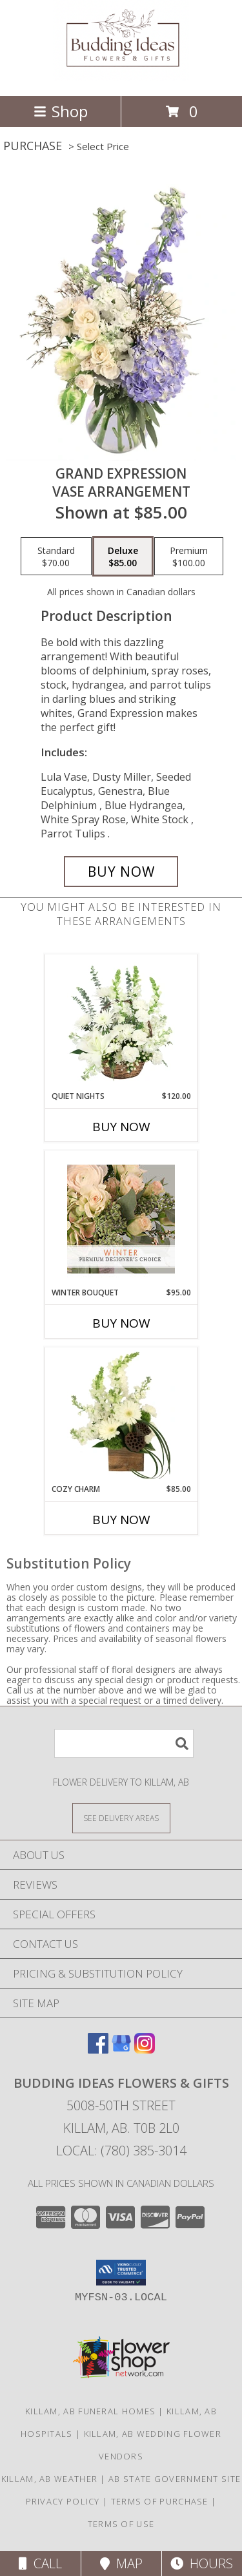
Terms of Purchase (159, 2501)
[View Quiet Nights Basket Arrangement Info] (121, 1022)
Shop (61, 111)
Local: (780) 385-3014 (121, 2150)
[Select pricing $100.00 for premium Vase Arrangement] (189, 556)
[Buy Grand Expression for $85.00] (121, 871)
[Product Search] (124, 1743)
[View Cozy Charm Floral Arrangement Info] (121, 1415)
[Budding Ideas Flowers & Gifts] (121, 77)
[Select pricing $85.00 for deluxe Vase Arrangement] (123, 556)
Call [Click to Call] (40, 2563)
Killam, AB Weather (49, 2479)
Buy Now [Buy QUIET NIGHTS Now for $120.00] (121, 1126)
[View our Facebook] (98, 2049)
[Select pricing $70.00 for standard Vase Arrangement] (56, 556)
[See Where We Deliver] (121, 1817)
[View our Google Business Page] (121, 2049)
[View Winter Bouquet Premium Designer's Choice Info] (121, 1219)
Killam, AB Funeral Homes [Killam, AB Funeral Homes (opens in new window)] (90, 2411)
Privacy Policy (63, 2501)
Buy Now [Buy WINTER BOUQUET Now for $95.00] (121, 1323)
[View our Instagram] (144, 2049)
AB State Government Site (174, 2479)
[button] (121, 2272)
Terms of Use (121, 2524)
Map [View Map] (121, 2563)
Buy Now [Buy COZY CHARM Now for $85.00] (121, 1519)
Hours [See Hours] (201, 2563)
